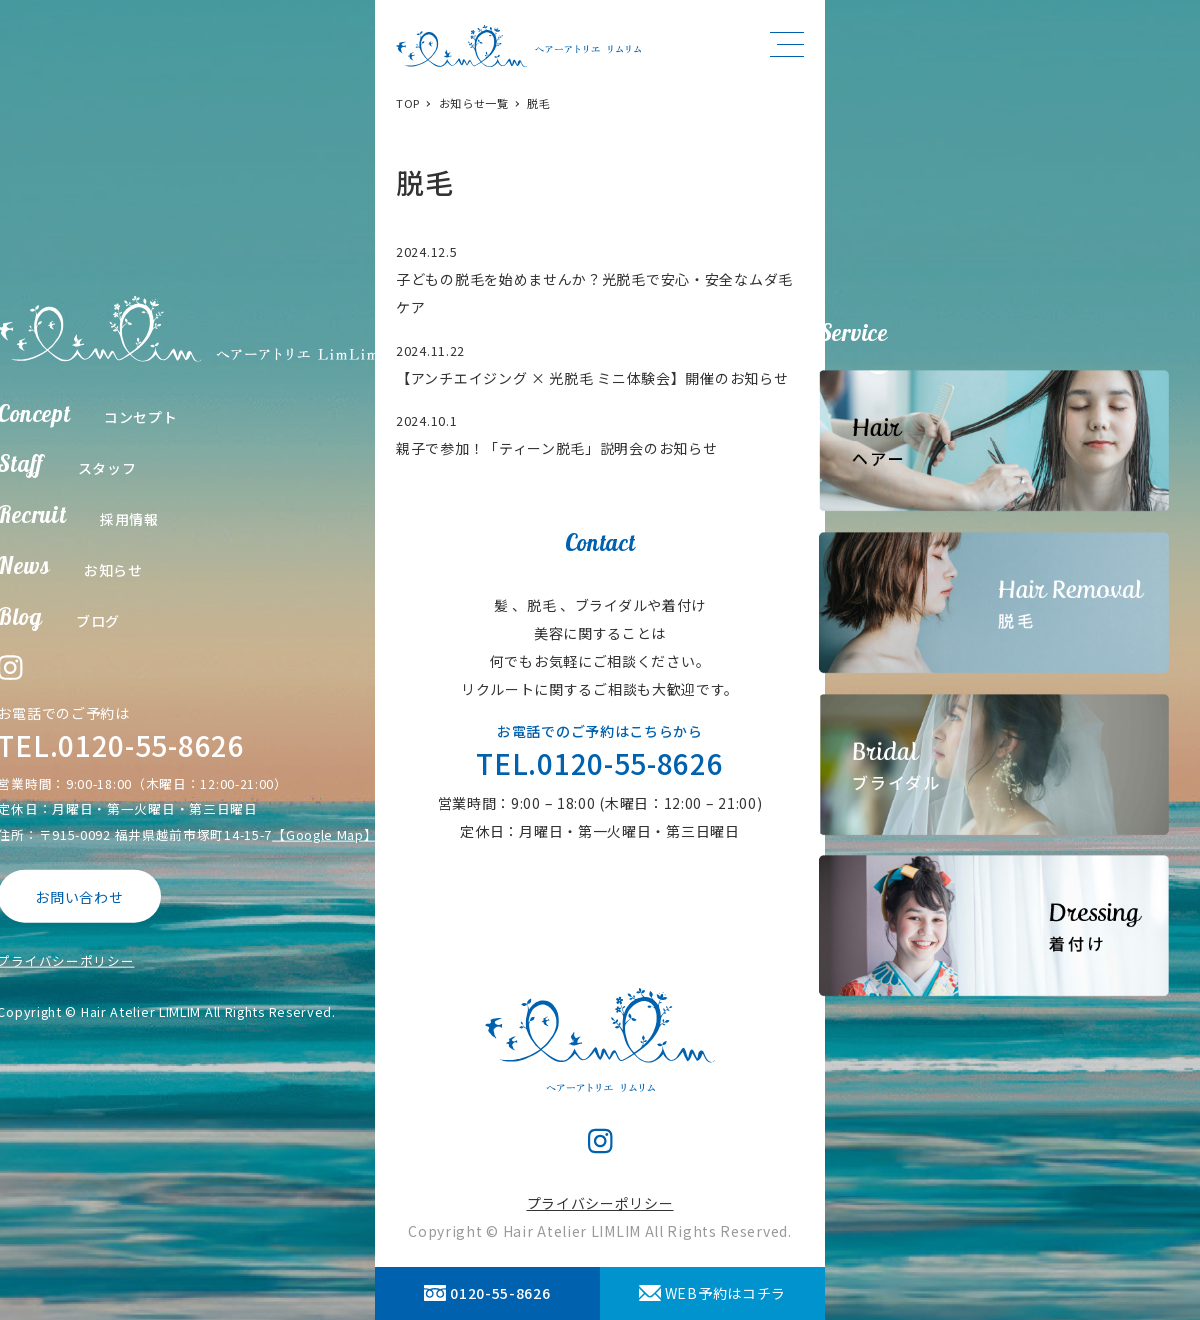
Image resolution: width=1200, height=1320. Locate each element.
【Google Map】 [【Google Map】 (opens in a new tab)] (324, 833)
